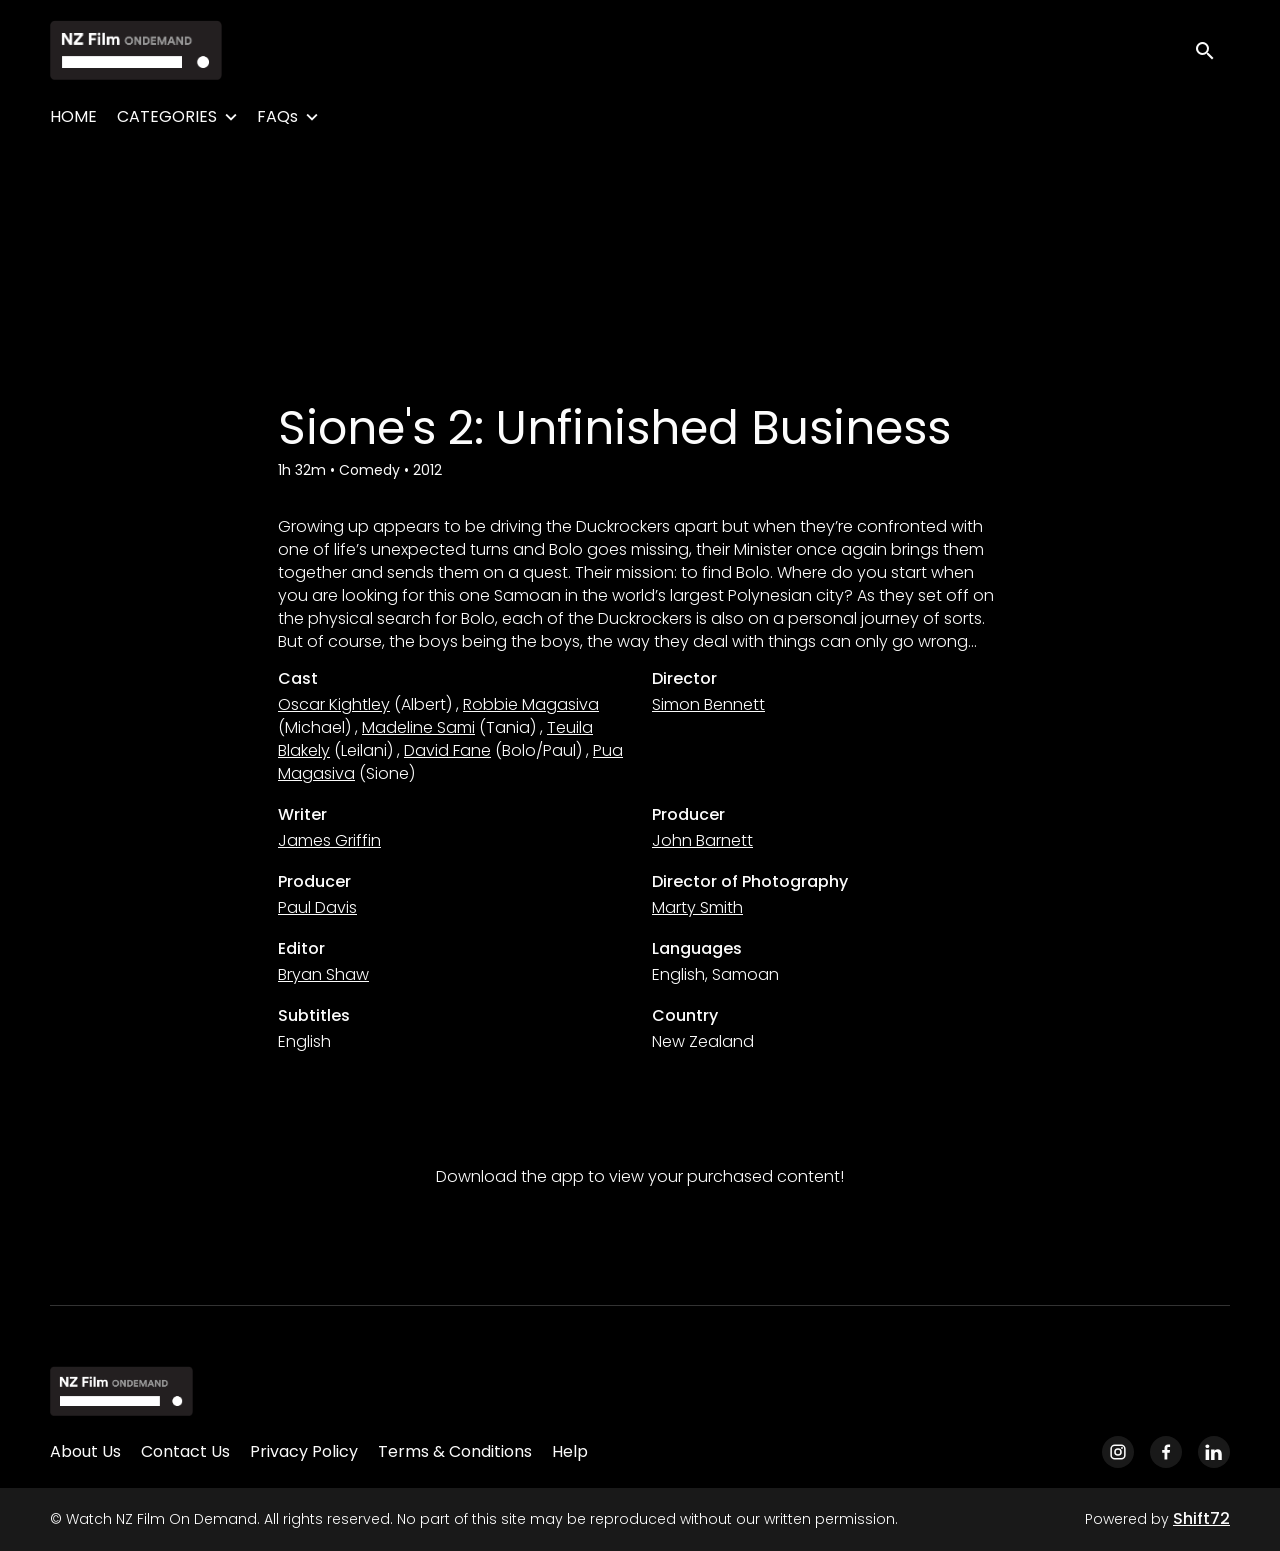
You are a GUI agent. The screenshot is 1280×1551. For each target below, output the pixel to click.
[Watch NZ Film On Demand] (121, 1391)
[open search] (1212, 49)
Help (570, 1451)
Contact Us (185, 1451)
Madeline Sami (418, 727)
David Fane (447, 750)
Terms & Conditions (455, 1451)
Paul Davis (317, 907)
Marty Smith (697, 907)
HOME (73, 116)
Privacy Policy (304, 1451)
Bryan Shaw (323, 974)
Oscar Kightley (334, 704)
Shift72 (1201, 1518)
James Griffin (329, 840)
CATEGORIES (167, 116)
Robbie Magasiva (531, 704)
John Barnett (702, 840)
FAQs (277, 116)
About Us (85, 1451)
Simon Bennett (708, 704)
